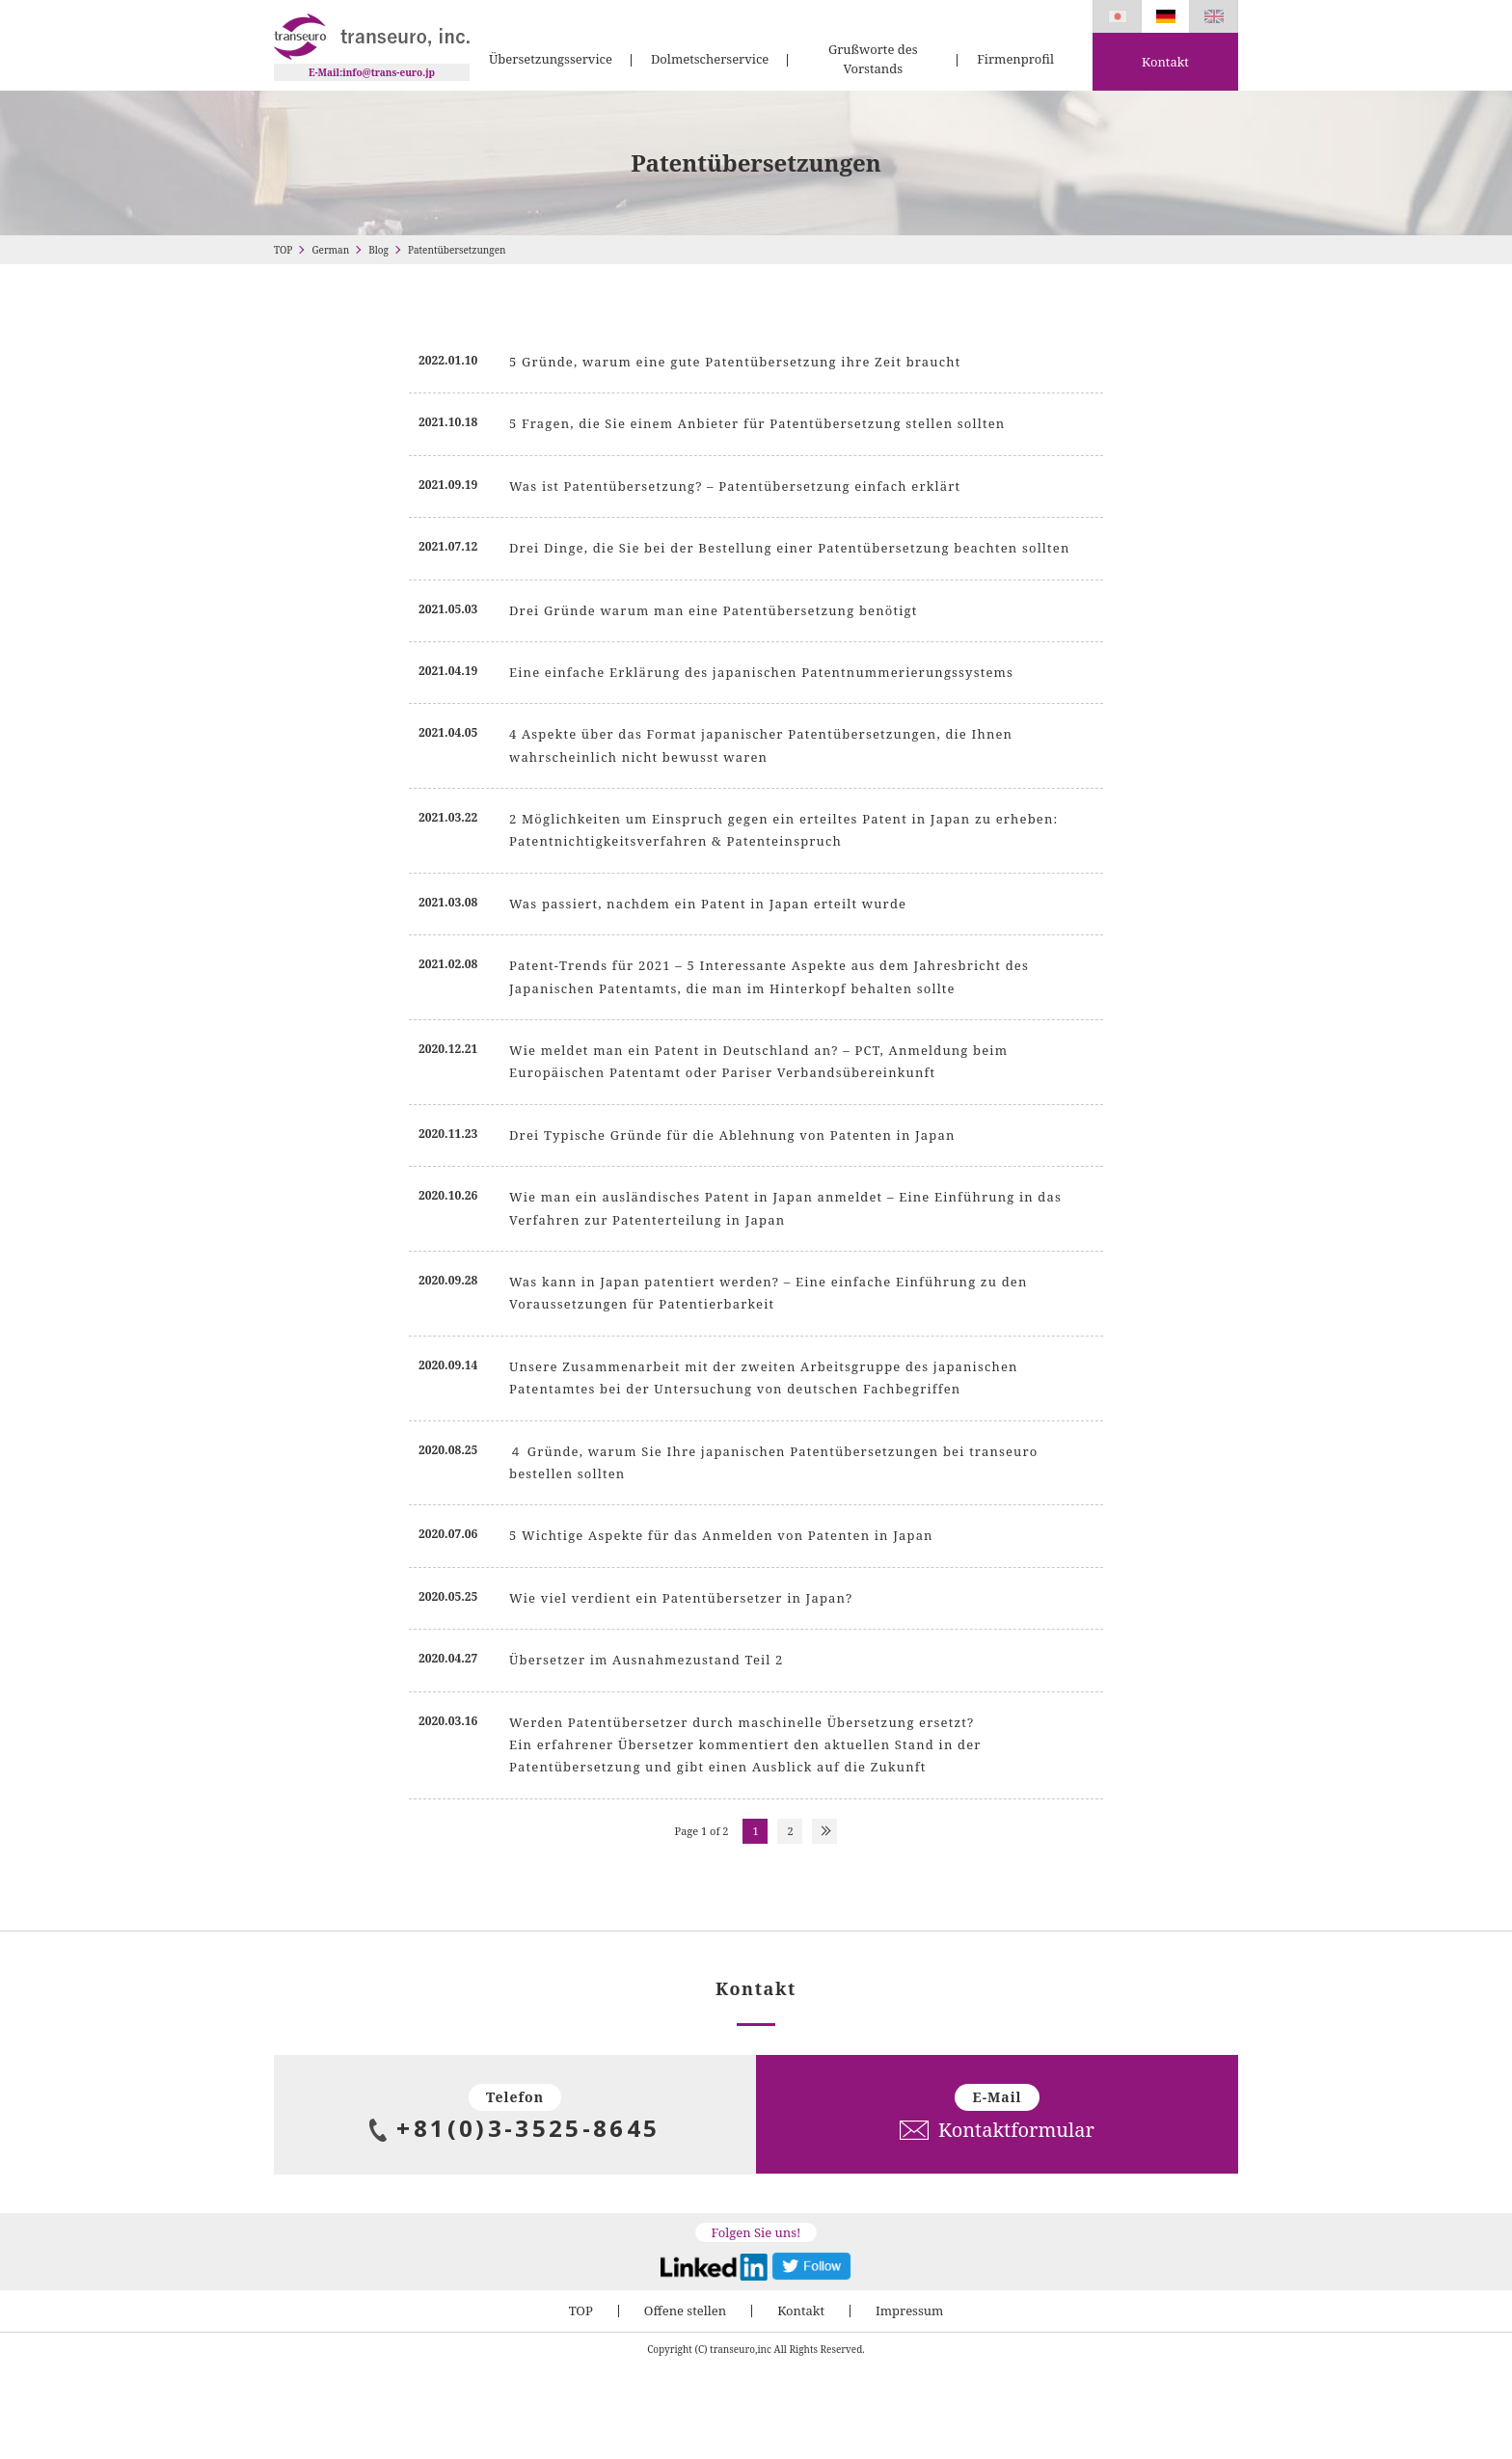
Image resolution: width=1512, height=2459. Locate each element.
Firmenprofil (1015, 59)
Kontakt (1165, 61)
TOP (283, 250)
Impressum (909, 2310)
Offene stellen (685, 2310)
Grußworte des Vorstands (873, 59)
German (330, 250)
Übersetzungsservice (550, 59)
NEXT (824, 1831)
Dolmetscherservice (710, 59)
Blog (378, 250)
